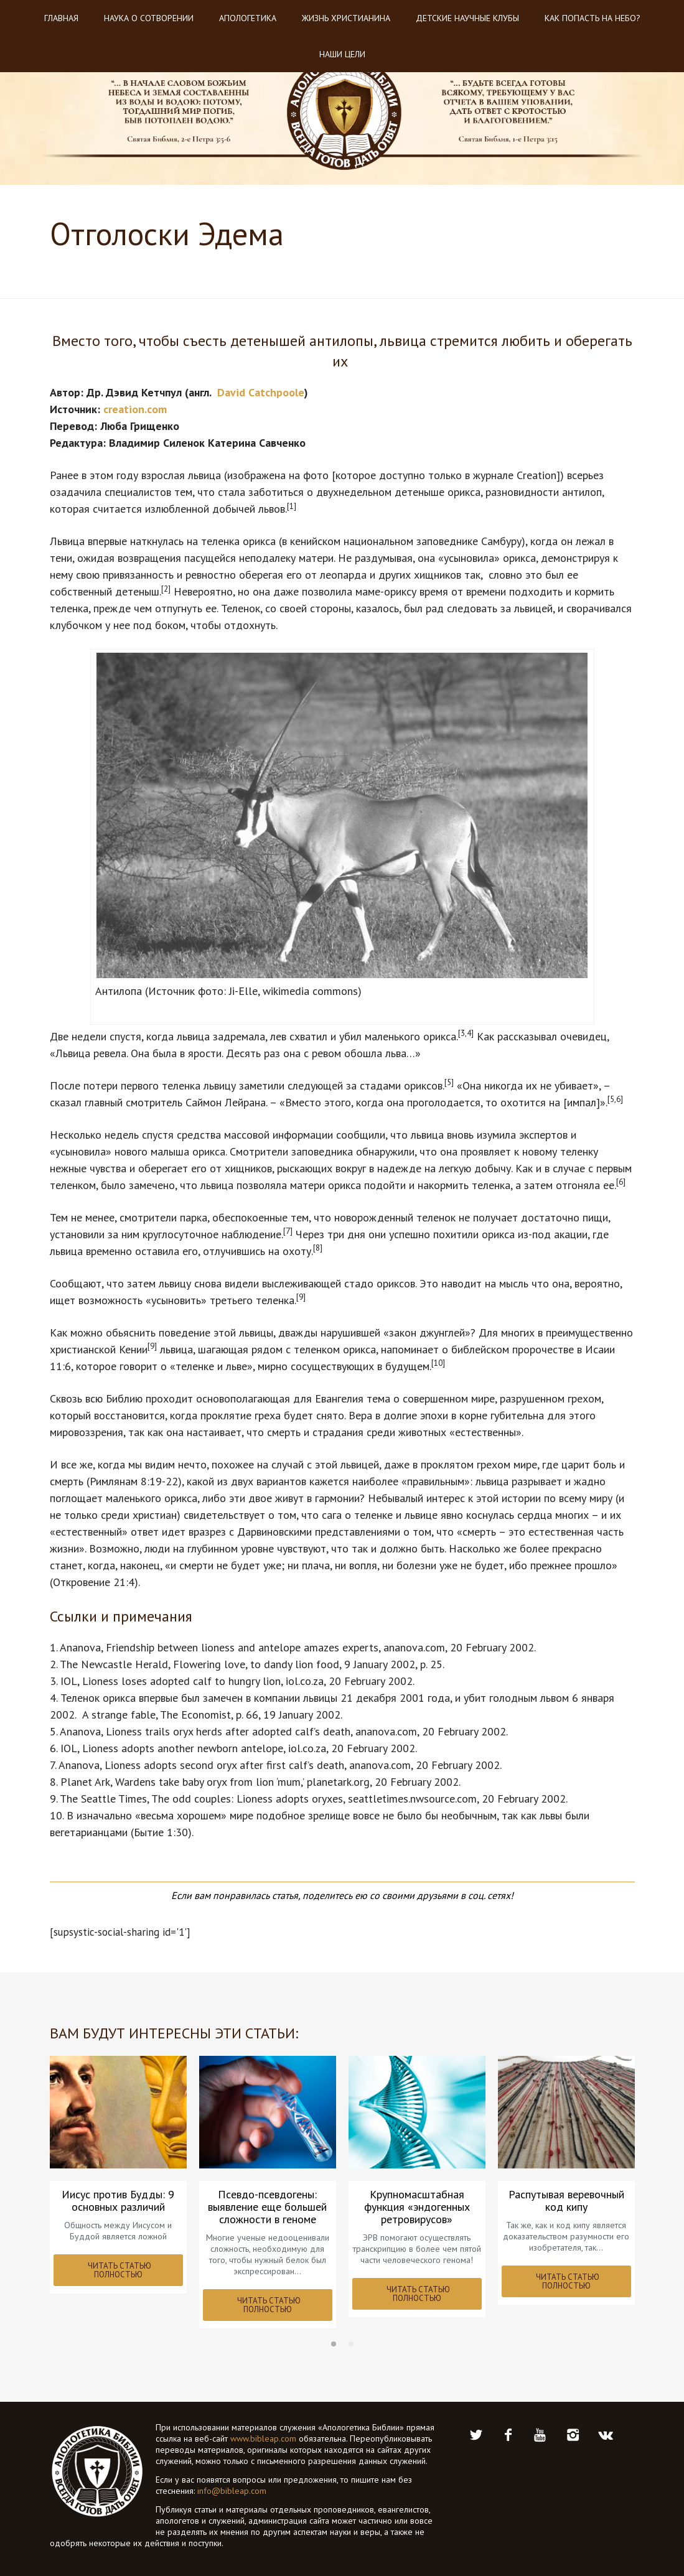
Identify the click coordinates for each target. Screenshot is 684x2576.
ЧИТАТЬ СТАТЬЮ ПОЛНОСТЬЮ (119, 2270)
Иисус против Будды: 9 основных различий (118, 2200)
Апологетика (247, 18)
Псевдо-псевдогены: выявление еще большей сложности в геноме (267, 2207)
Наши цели (342, 54)
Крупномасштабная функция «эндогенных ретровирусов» (417, 2207)
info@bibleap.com (231, 2490)
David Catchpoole (260, 392)
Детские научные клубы (467, 18)
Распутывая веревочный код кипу (566, 2200)
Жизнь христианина (346, 18)
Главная (61, 18)
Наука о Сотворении (149, 18)
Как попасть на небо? (592, 18)
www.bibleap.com (263, 2438)
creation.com (135, 409)
